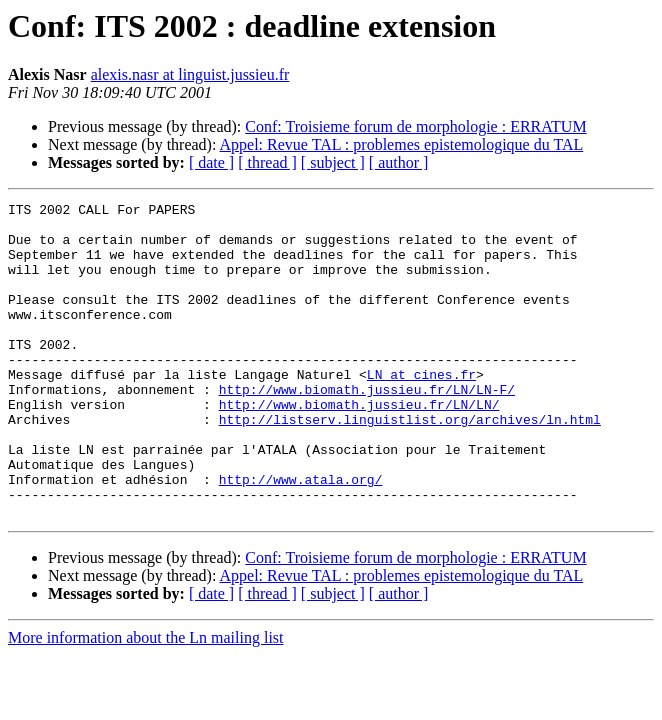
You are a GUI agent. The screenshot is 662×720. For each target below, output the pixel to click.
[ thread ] (267, 162)
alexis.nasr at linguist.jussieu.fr (190, 74)
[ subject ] (333, 162)
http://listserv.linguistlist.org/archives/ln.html (410, 464)
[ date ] (211, 162)
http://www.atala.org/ (301, 536)
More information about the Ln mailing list (146, 700)
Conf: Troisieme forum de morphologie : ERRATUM (415, 126)
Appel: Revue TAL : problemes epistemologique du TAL (402, 144)
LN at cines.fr (421, 410)
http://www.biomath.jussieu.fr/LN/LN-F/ (367, 428)
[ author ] (399, 162)
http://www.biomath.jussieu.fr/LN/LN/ (359, 446)
